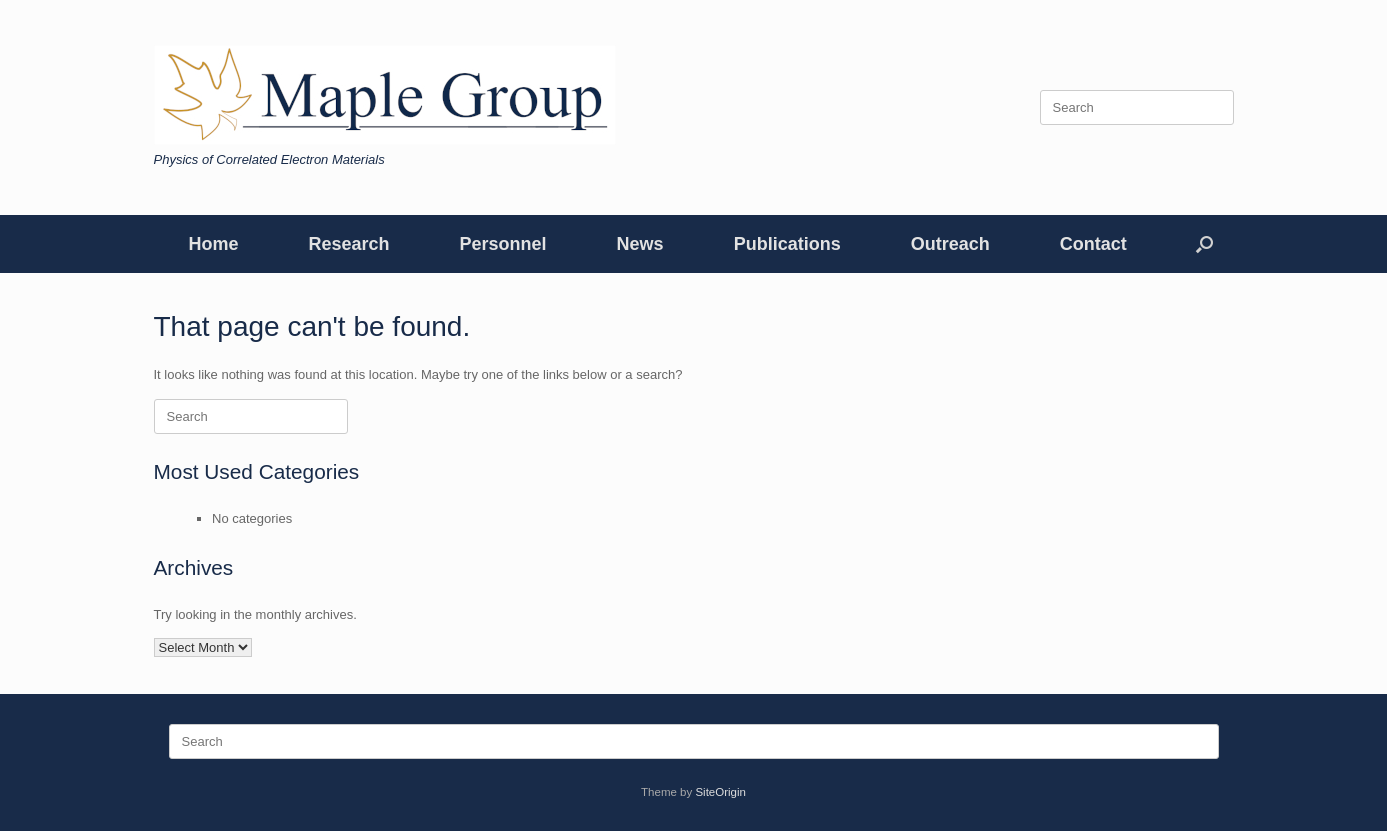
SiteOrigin (720, 792)
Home (214, 244)
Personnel (503, 244)
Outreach (950, 244)
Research (349, 244)
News (640, 244)
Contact (1093, 244)
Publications (787, 244)
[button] (1204, 244)
